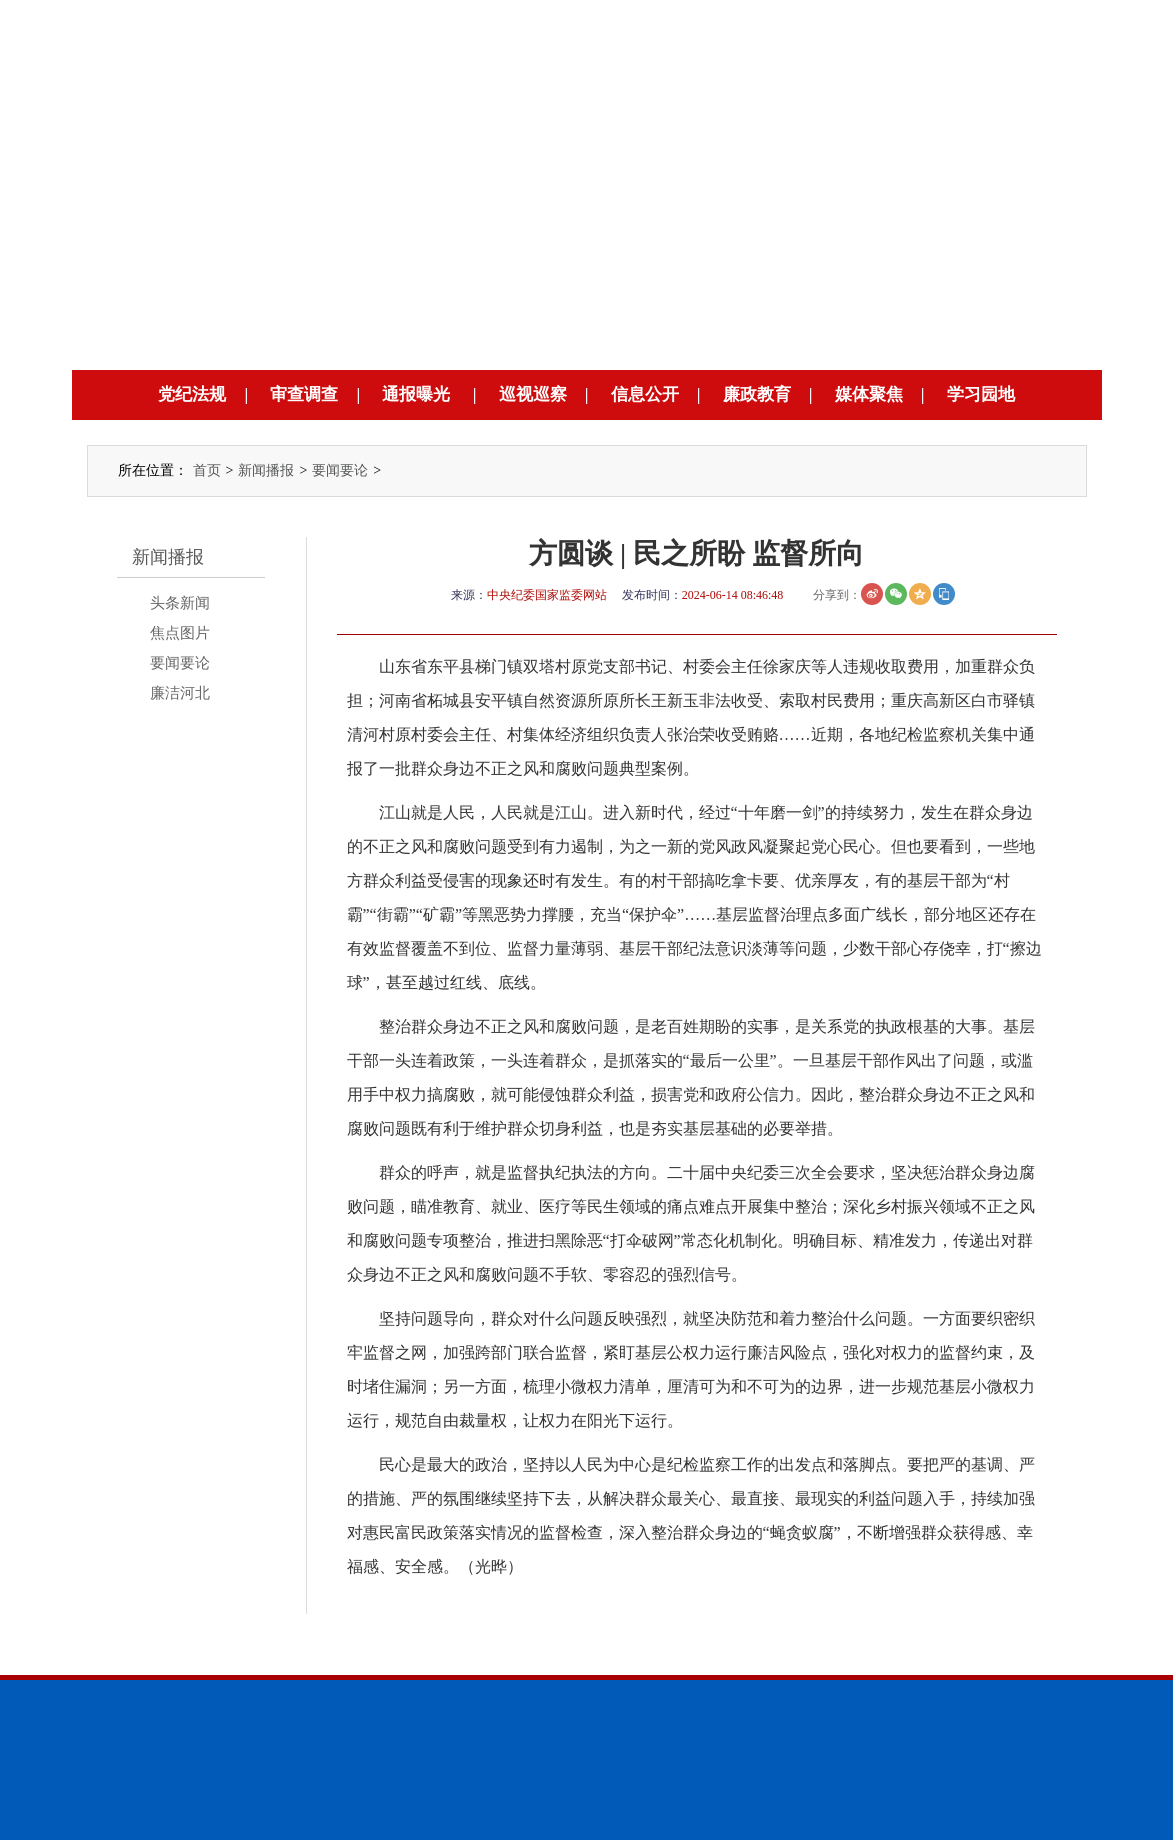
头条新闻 (180, 603)
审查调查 (304, 394)
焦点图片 (180, 633)
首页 (207, 470)
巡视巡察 (533, 394)
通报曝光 (416, 394)
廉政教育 (757, 394)
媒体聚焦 (869, 394)
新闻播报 (266, 470)
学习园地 (981, 394)
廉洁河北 (180, 693)
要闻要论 (340, 470)
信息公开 (645, 394)
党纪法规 (192, 394)
